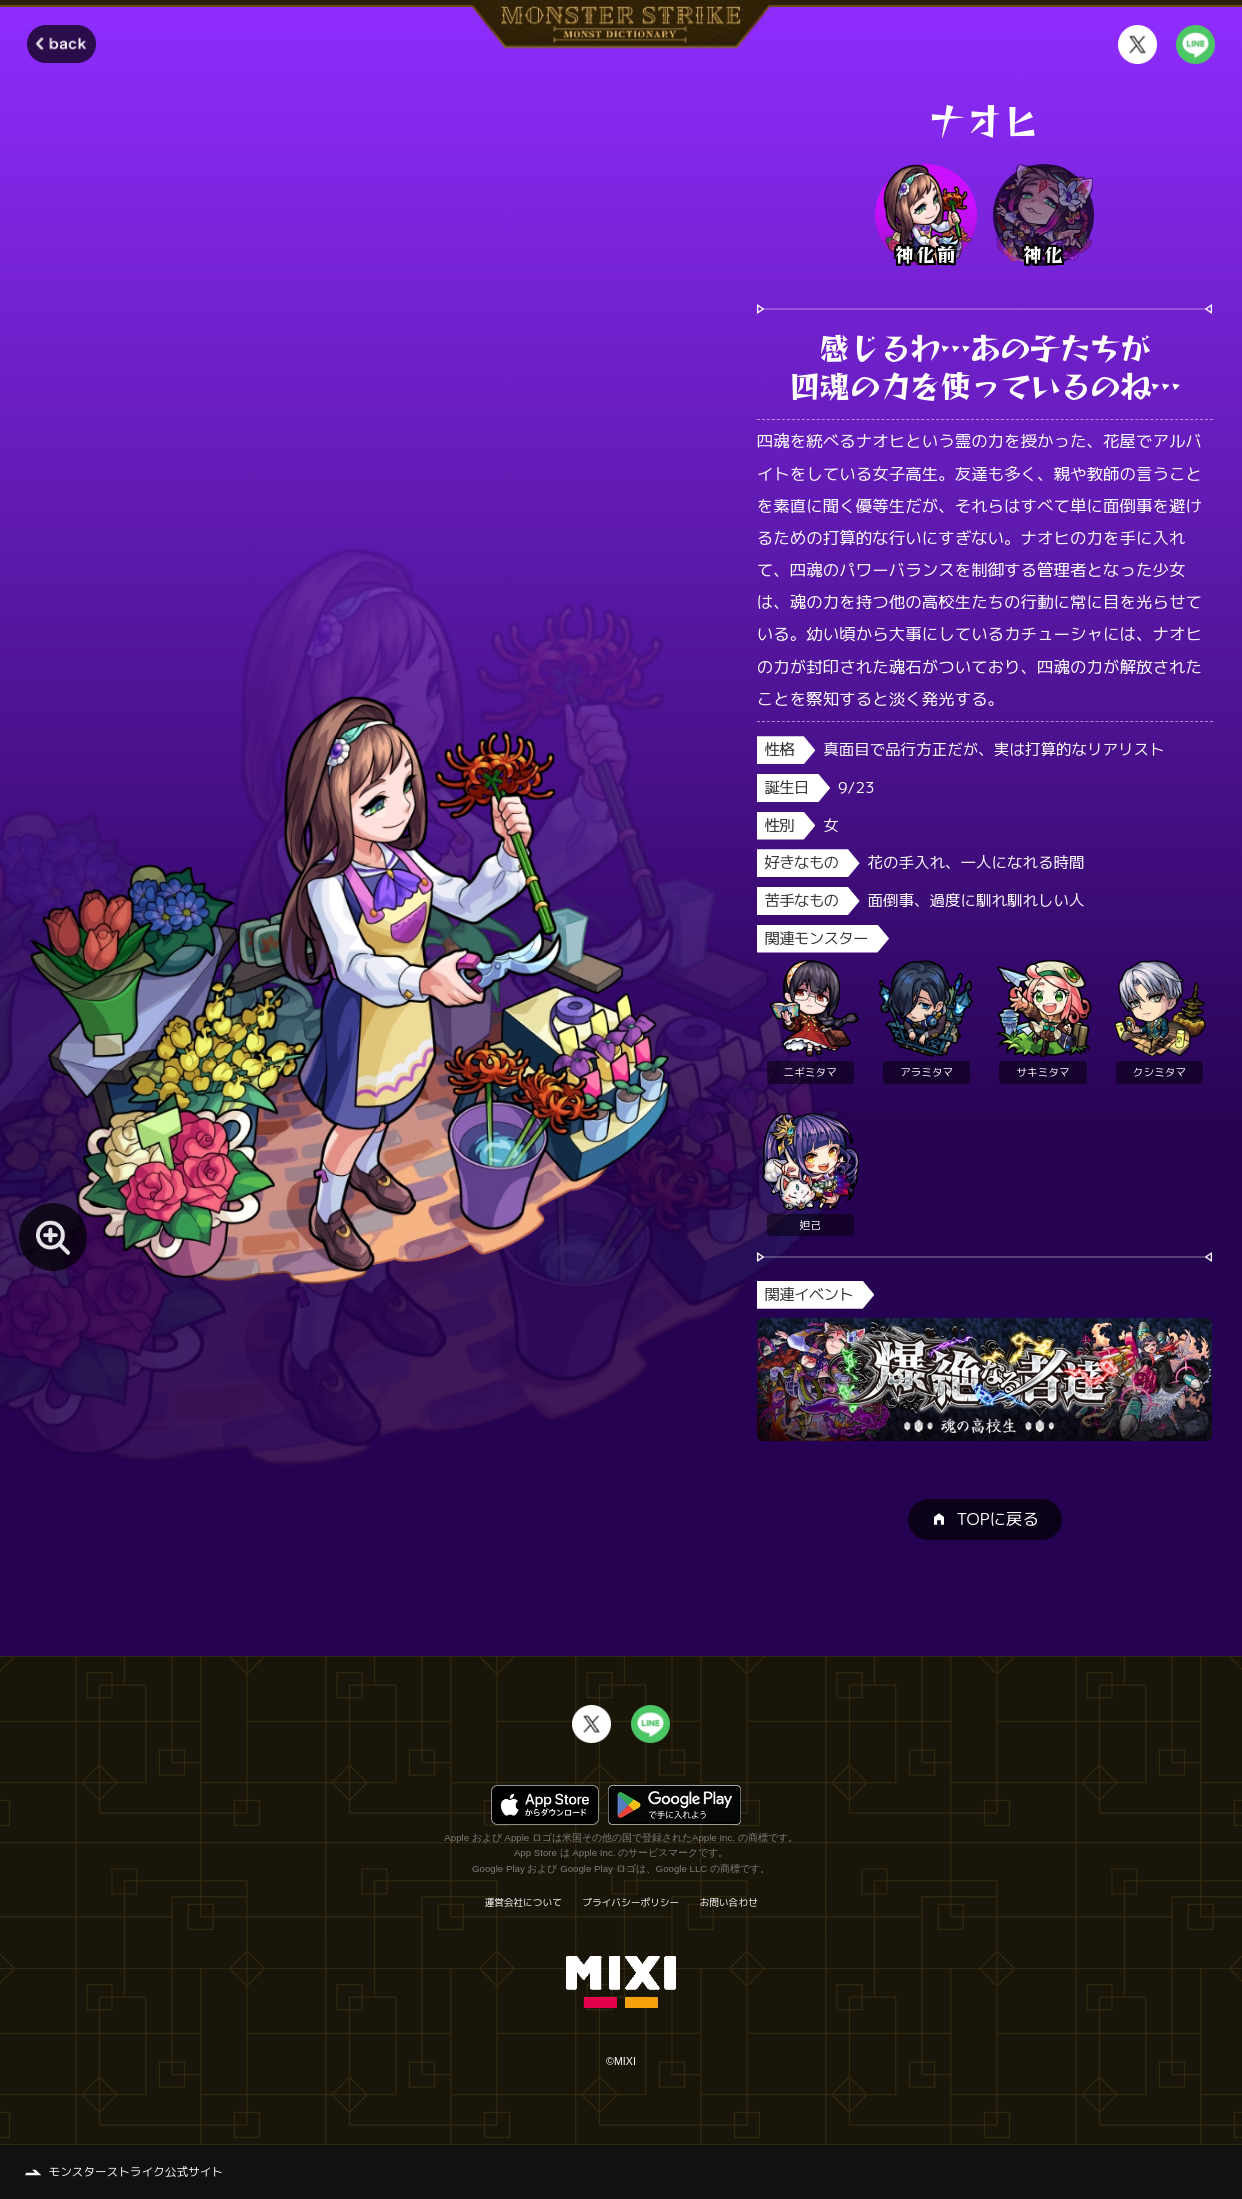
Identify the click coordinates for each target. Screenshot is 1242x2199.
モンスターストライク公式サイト (136, 2171)
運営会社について (523, 1903)
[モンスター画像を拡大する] (53, 1237)
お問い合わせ (729, 1903)
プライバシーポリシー (630, 1903)
